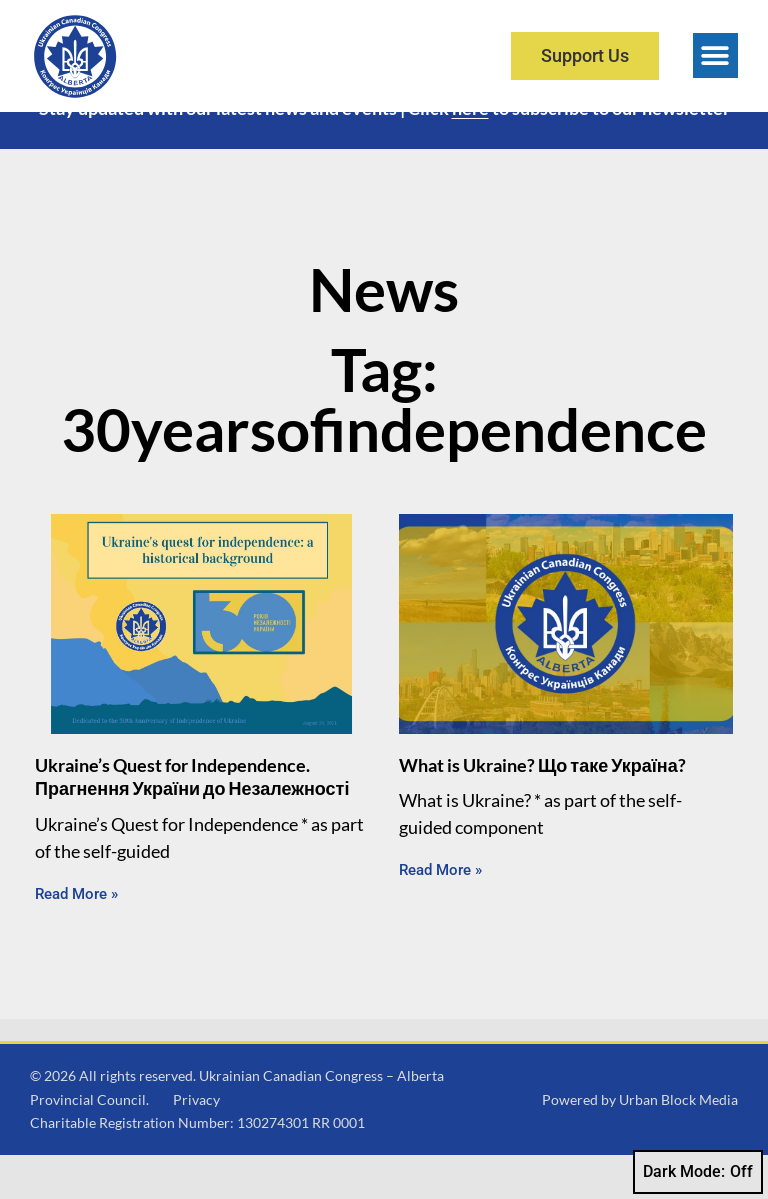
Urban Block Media (678, 1142)
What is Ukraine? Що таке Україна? (542, 809)
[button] (715, 55)
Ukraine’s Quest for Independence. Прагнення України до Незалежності (192, 820)
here (470, 152)
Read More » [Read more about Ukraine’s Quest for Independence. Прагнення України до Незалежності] (76, 938)
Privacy (196, 1142)
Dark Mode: (698, 1172)
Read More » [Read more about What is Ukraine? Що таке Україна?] (440, 914)
